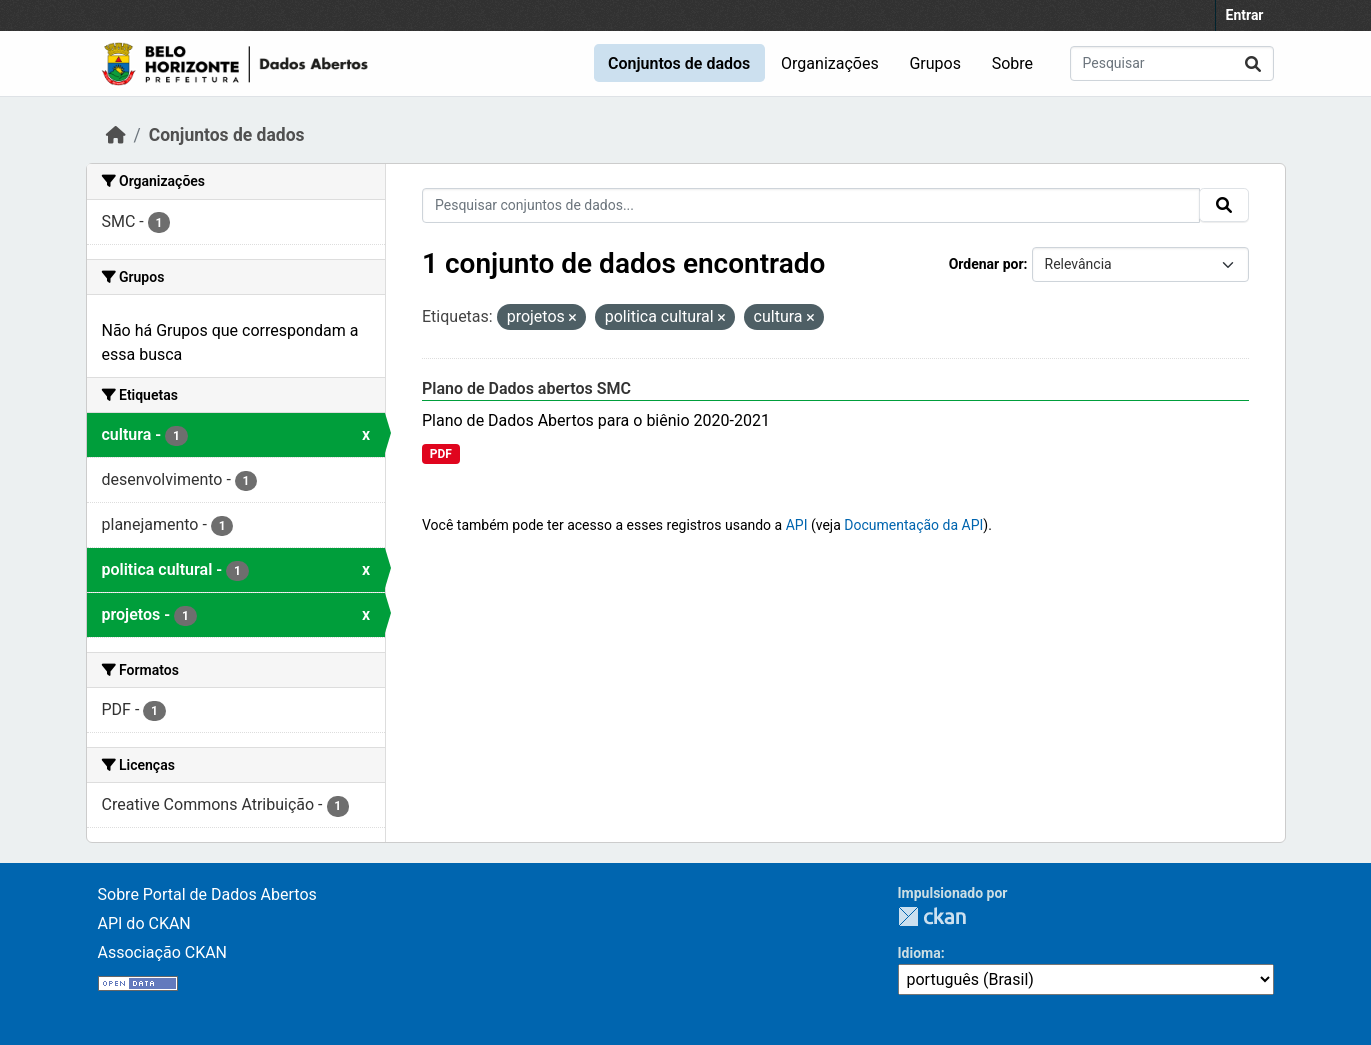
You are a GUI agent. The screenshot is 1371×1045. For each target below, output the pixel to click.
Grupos (935, 63)
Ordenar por (986, 264)
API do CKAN (144, 923)
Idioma (919, 953)
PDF (441, 454)
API (797, 525)
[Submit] (1253, 63)
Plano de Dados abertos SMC (526, 388)
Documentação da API (913, 525)
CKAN (932, 916)
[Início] (116, 135)
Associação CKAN (163, 952)
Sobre (1012, 63)
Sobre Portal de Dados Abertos (207, 894)
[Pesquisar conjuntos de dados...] (1172, 63)
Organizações (830, 63)
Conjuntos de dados (679, 63)
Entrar (1245, 15)
